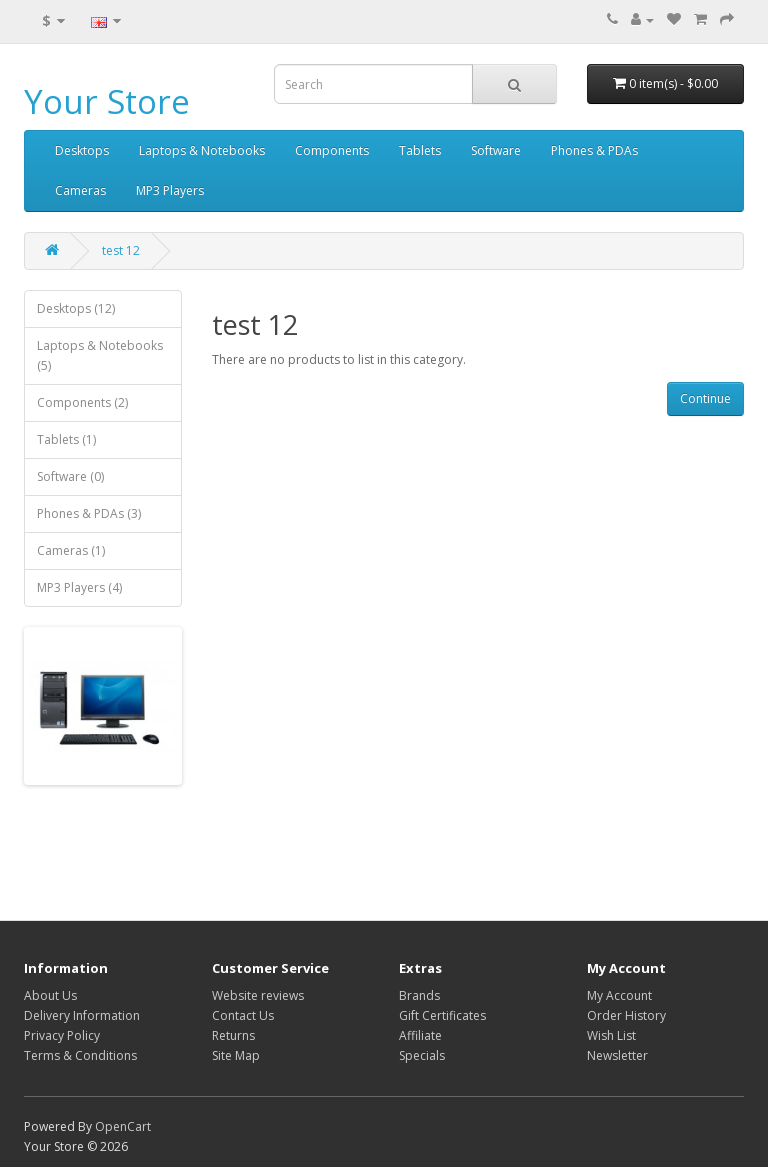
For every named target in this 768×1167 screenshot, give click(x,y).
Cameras (80, 190)
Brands (419, 995)
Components (332, 150)
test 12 (121, 250)
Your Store (107, 101)
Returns (233, 1035)
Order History (626, 1015)
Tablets (420, 150)
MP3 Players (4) (79, 587)
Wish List (611, 1035)
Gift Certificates (442, 1015)
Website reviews (258, 995)
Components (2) (82, 402)
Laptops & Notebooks (202, 150)
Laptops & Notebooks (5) (100, 355)
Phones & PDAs (594, 150)
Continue (705, 398)
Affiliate (420, 1035)
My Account (619, 995)
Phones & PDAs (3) (89, 513)
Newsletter (617, 1055)
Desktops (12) (76, 308)
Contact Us (243, 1015)
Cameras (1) (71, 550)
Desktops (82, 150)
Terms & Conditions (80, 1055)
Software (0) (70, 476)
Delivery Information (82, 1015)
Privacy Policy (62, 1035)
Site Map (236, 1055)
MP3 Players (170, 190)
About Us (50, 995)
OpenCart (123, 1126)
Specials (422, 1055)
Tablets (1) (66, 439)
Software (496, 150)
